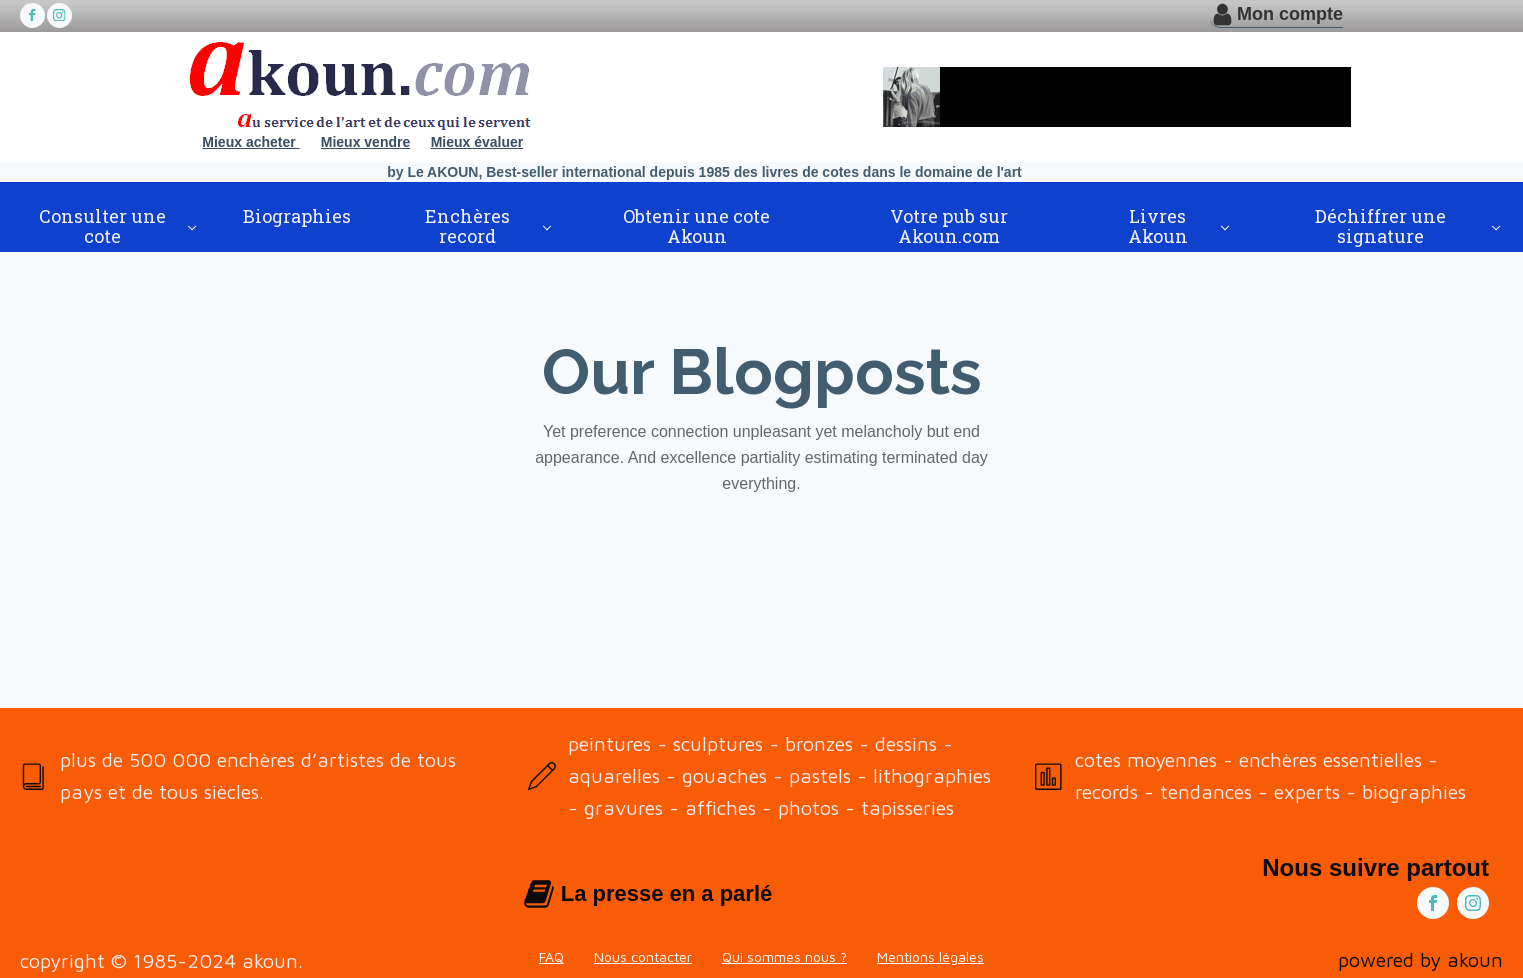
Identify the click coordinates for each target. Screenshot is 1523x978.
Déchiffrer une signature (1380, 226)
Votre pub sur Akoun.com (949, 226)
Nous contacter (643, 956)
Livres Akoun (1158, 226)
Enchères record (467, 226)
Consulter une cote (102, 226)
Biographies (297, 216)
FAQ (551, 956)
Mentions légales (930, 956)
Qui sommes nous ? (784, 956)
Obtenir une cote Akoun (696, 226)
